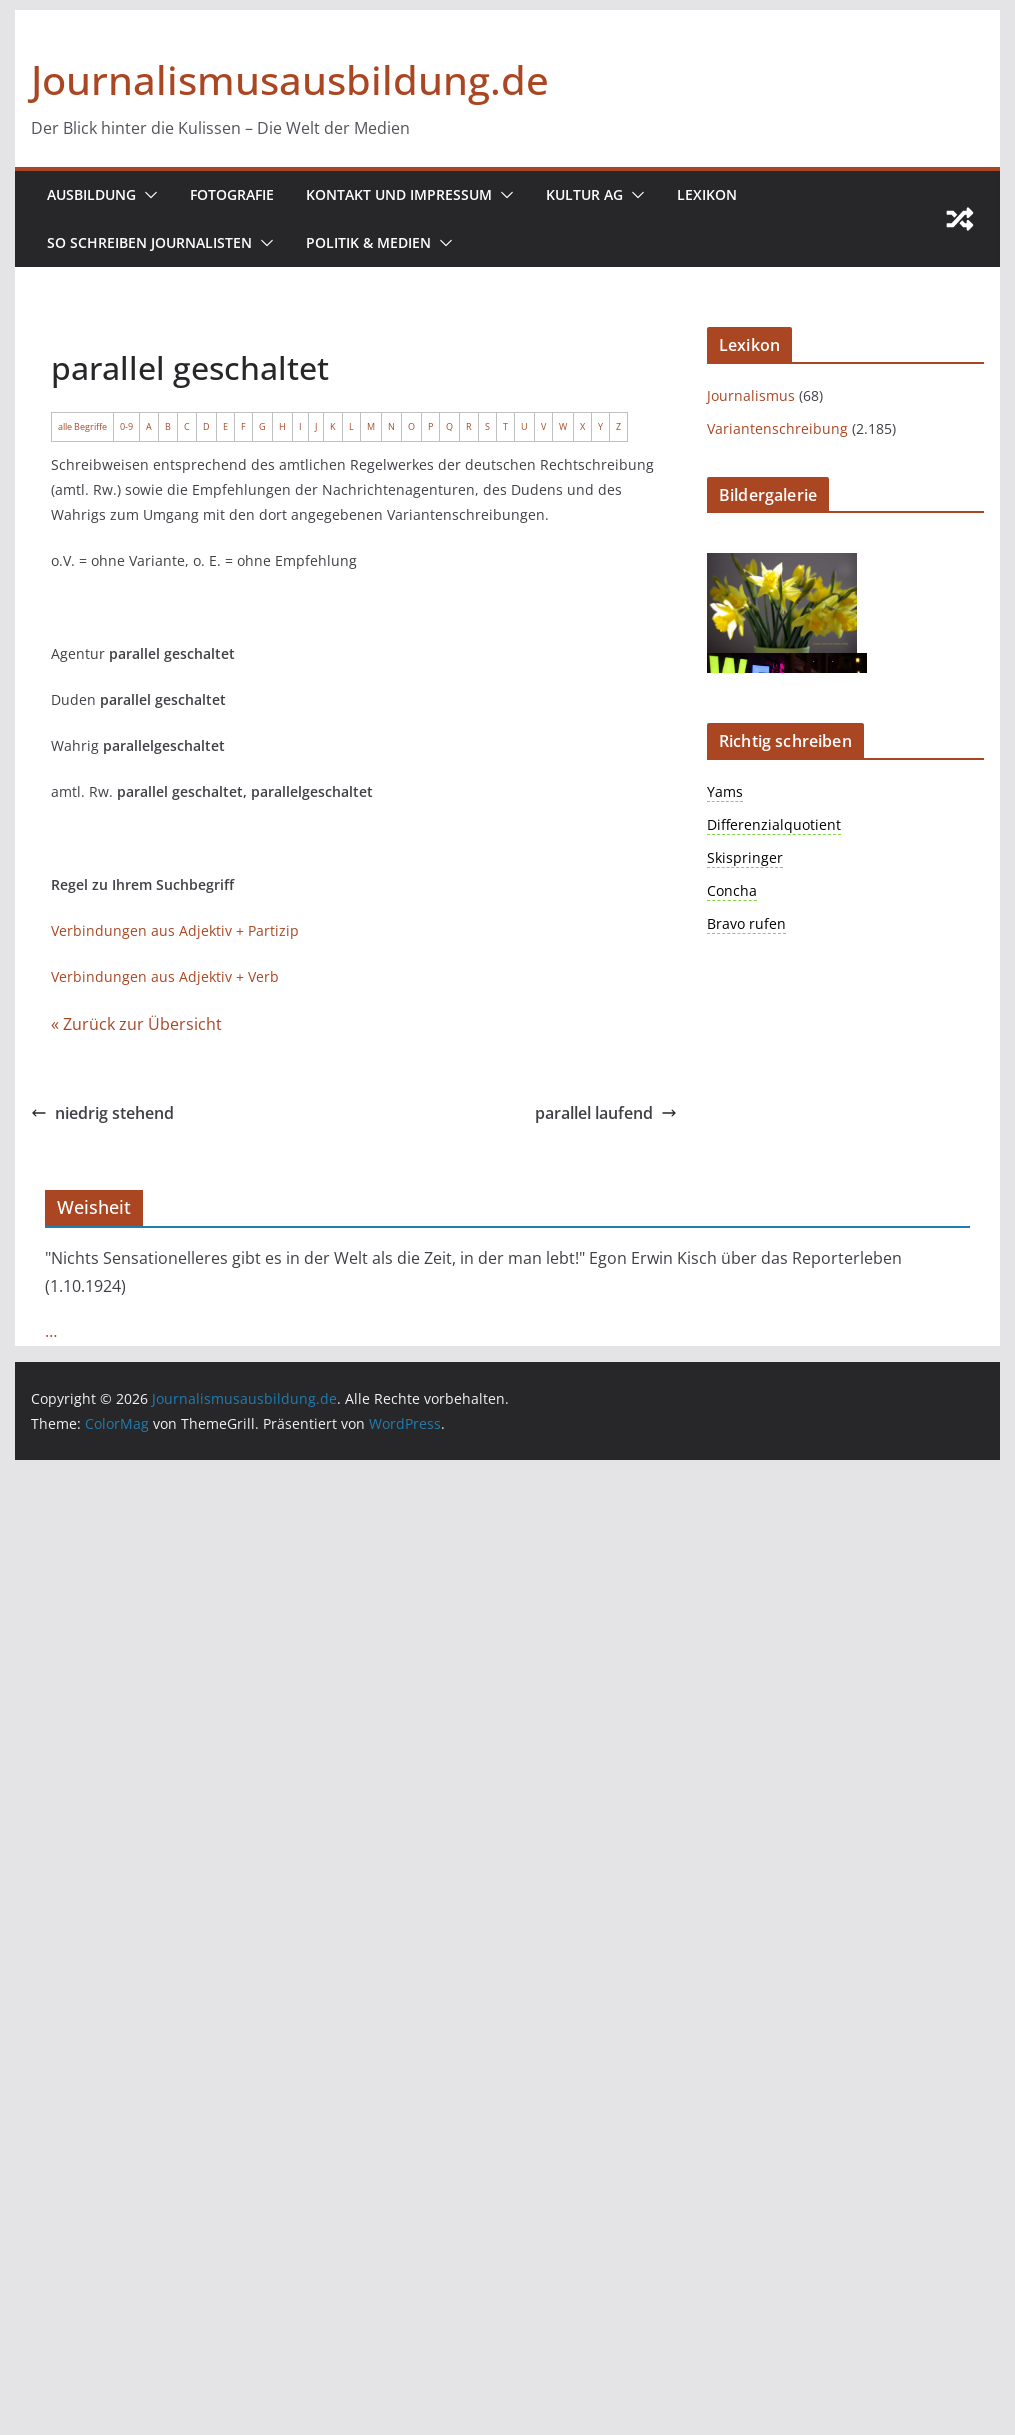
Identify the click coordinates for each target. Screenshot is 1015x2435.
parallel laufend (606, 1113)
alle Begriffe (82, 426)
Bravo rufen (746, 923)
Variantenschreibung (777, 428)
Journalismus (751, 395)
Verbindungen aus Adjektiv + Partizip (175, 930)
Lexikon (707, 194)
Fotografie (232, 194)
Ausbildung (91, 194)
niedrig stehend (102, 1113)
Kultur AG (584, 194)
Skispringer (745, 857)
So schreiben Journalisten (149, 242)
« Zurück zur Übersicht (136, 1024)
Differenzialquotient (774, 824)
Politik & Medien (368, 242)
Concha (732, 890)
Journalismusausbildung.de (290, 79)
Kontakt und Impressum (399, 194)
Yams (725, 791)
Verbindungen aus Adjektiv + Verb (165, 976)
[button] (147, 195)
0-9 (126, 426)
